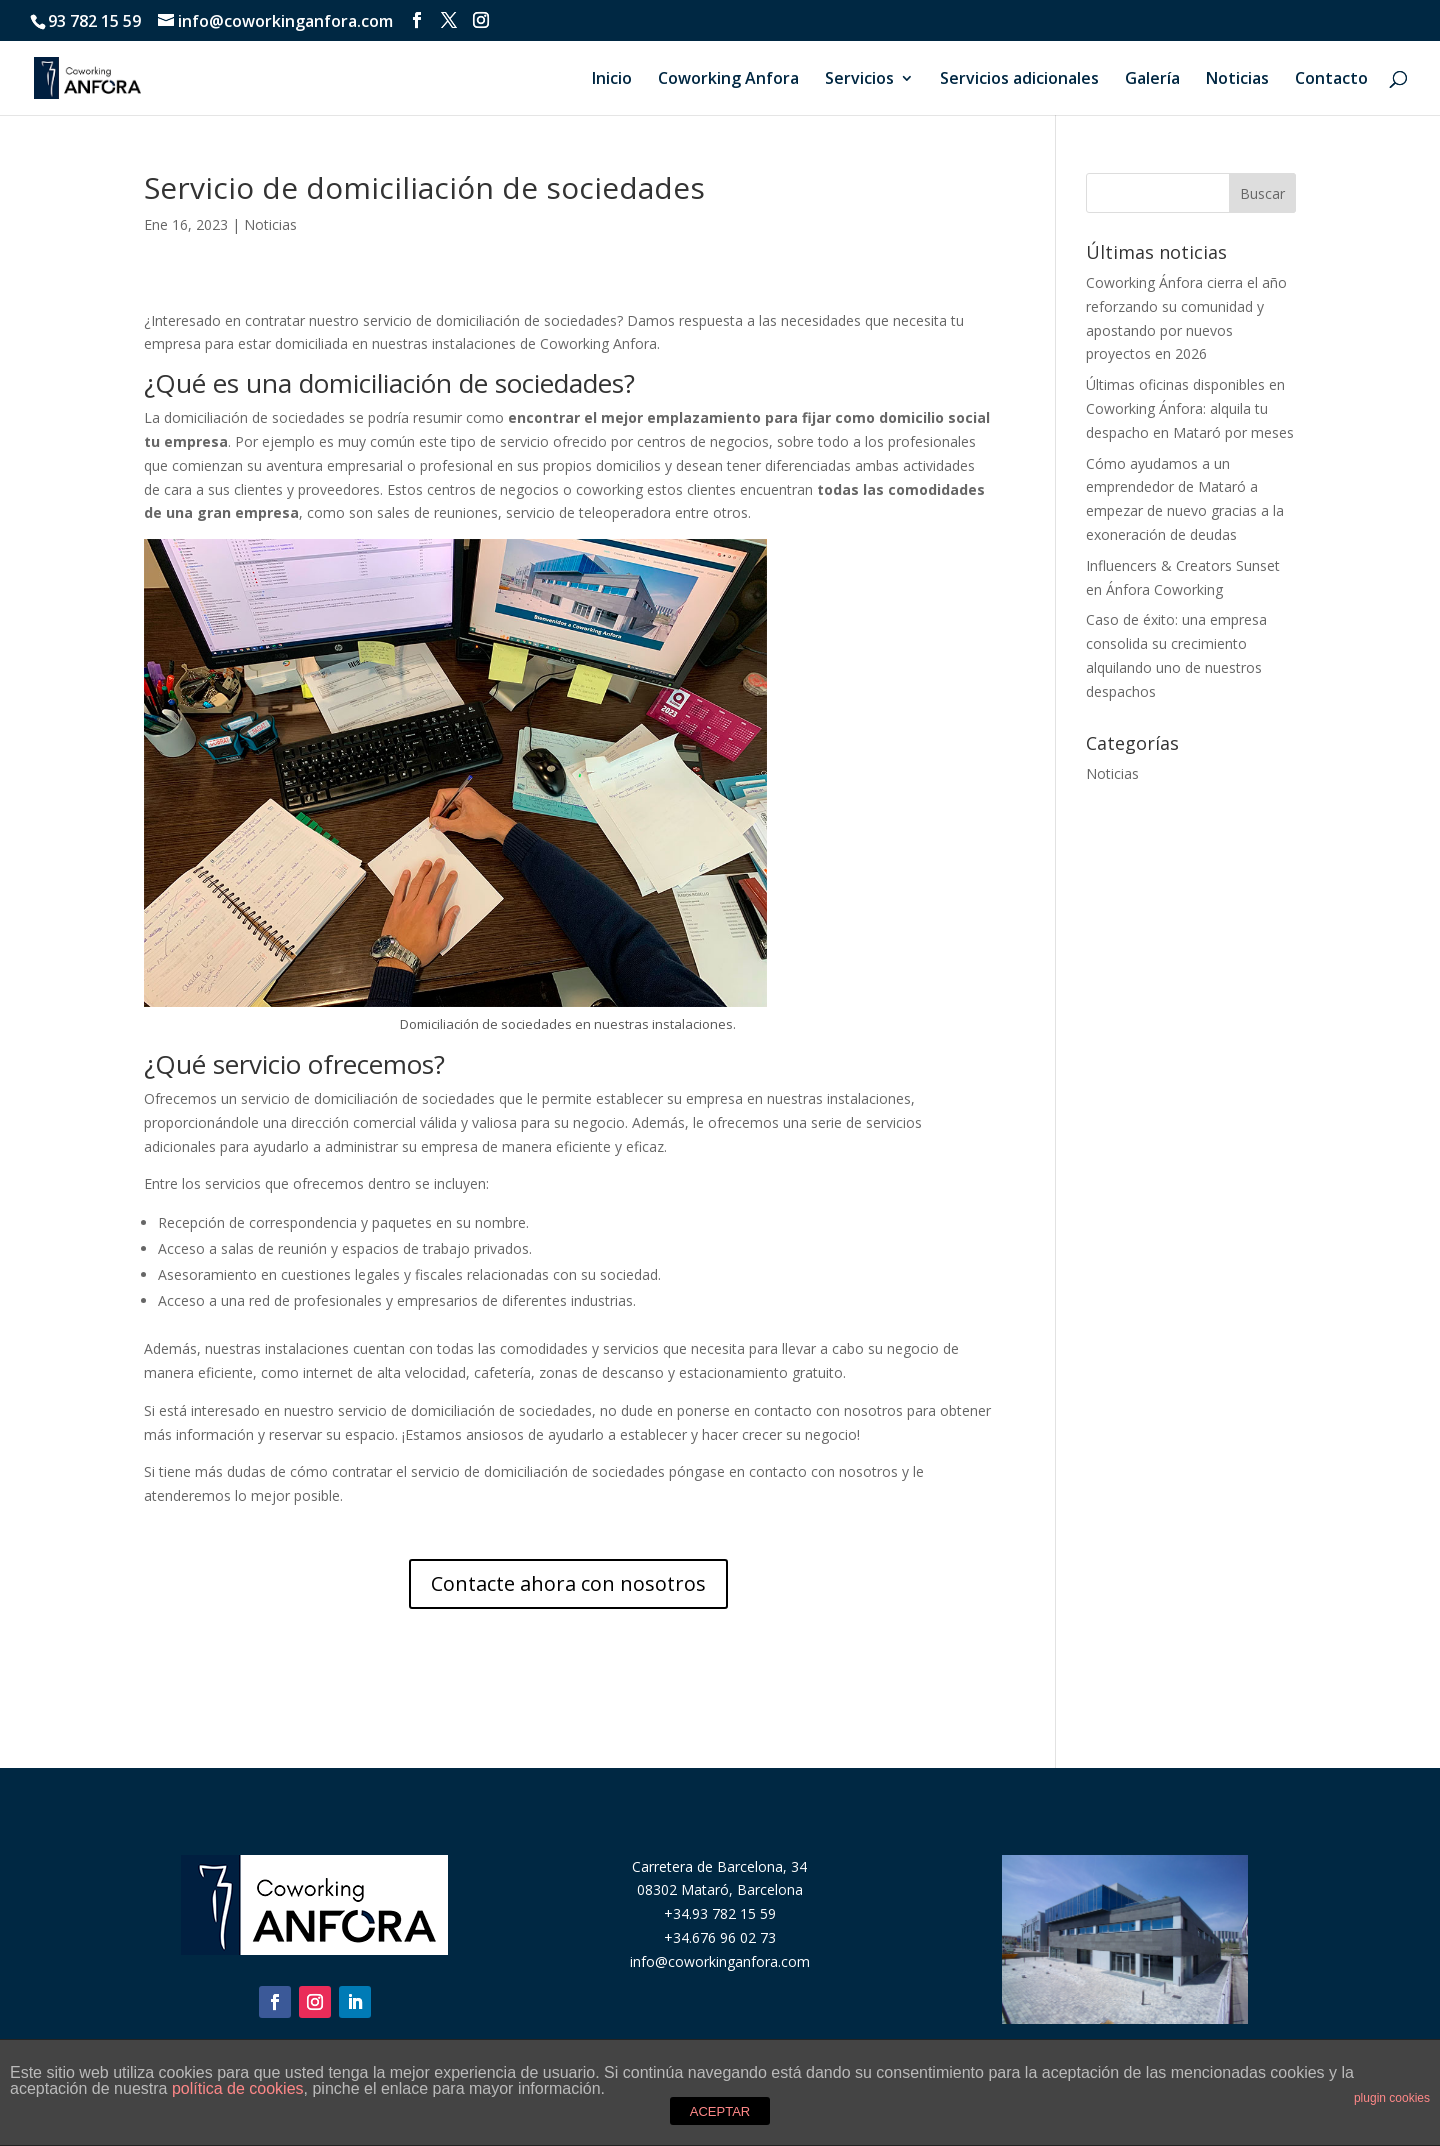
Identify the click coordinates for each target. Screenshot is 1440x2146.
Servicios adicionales (1019, 80)
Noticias (1237, 80)
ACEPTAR (720, 2111)
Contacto (1331, 80)
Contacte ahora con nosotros (568, 1583)
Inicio (612, 80)
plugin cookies (1392, 2098)
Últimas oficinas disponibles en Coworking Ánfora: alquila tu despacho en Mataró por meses (1190, 408)
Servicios (859, 80)
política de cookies (238, 2088)
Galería (1152, 80)
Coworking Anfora (728, 80)
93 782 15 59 (94, 21)
